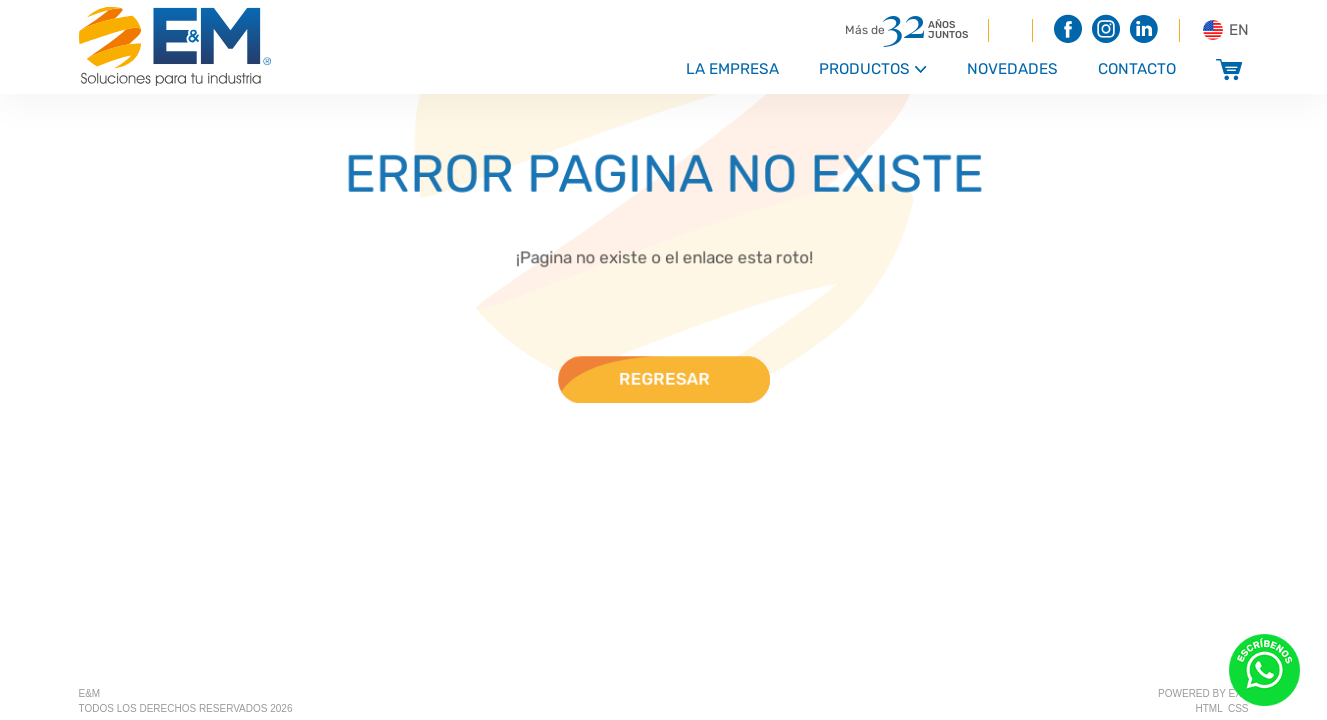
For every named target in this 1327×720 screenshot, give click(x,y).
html (1209, 708)
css (1238, 708)
